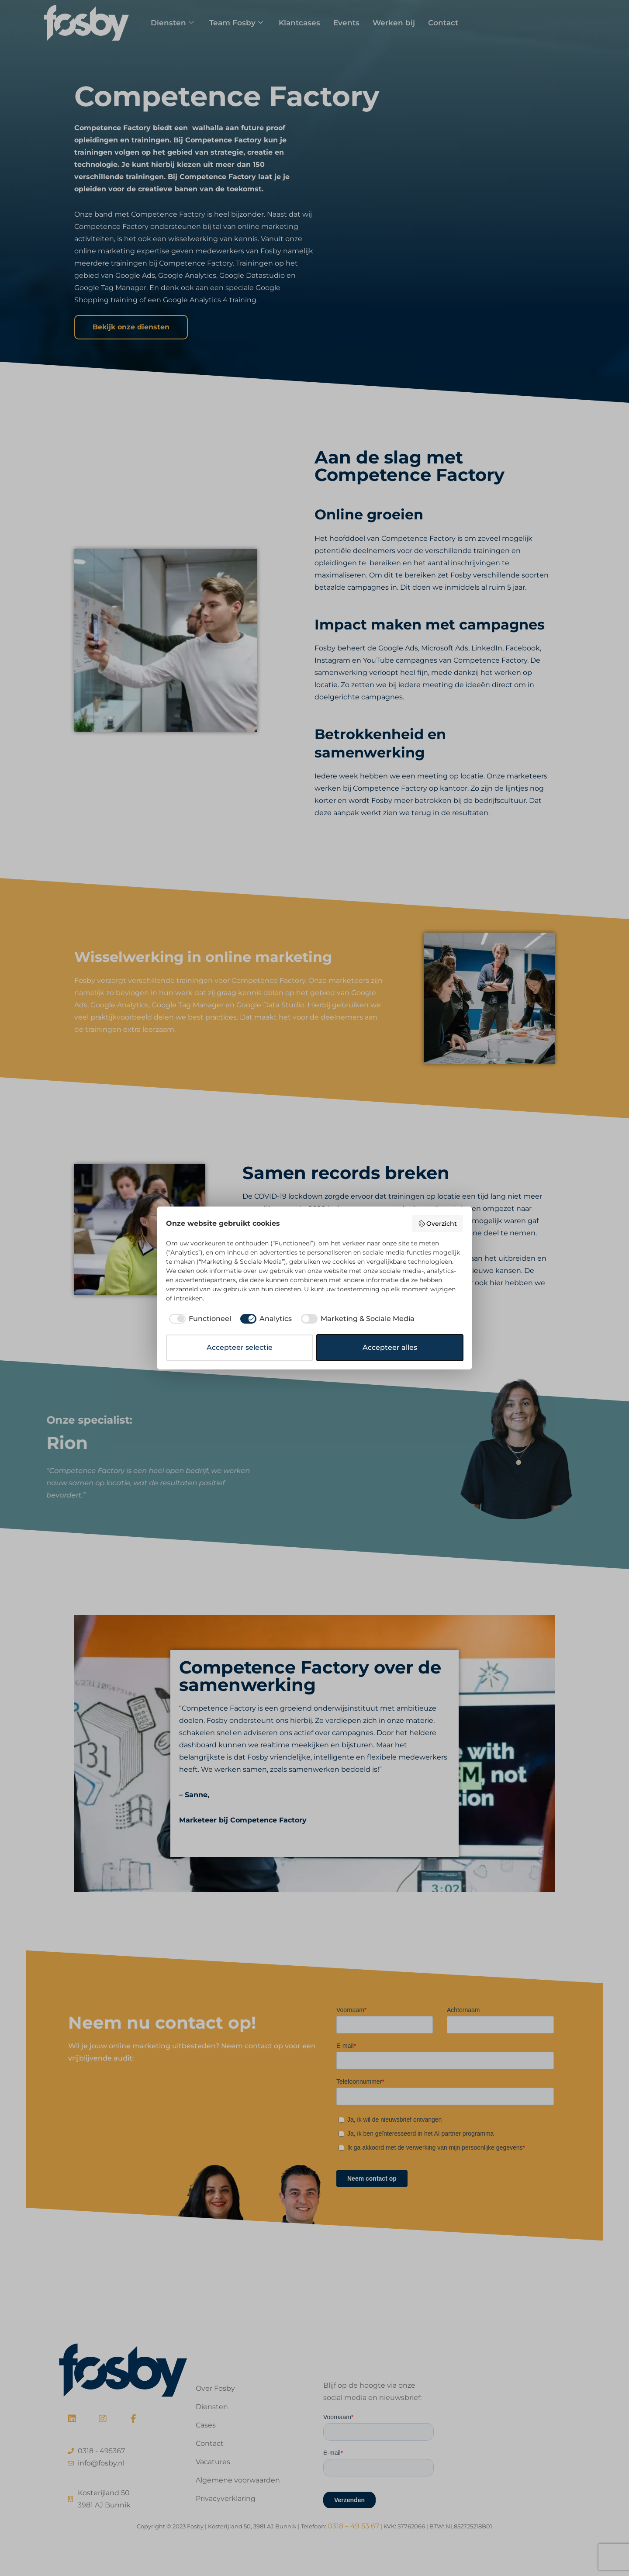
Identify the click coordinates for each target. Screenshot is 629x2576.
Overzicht (437, 1223)
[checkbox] (198, 1319)
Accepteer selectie (240, 1347)
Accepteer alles (390, 1347)
